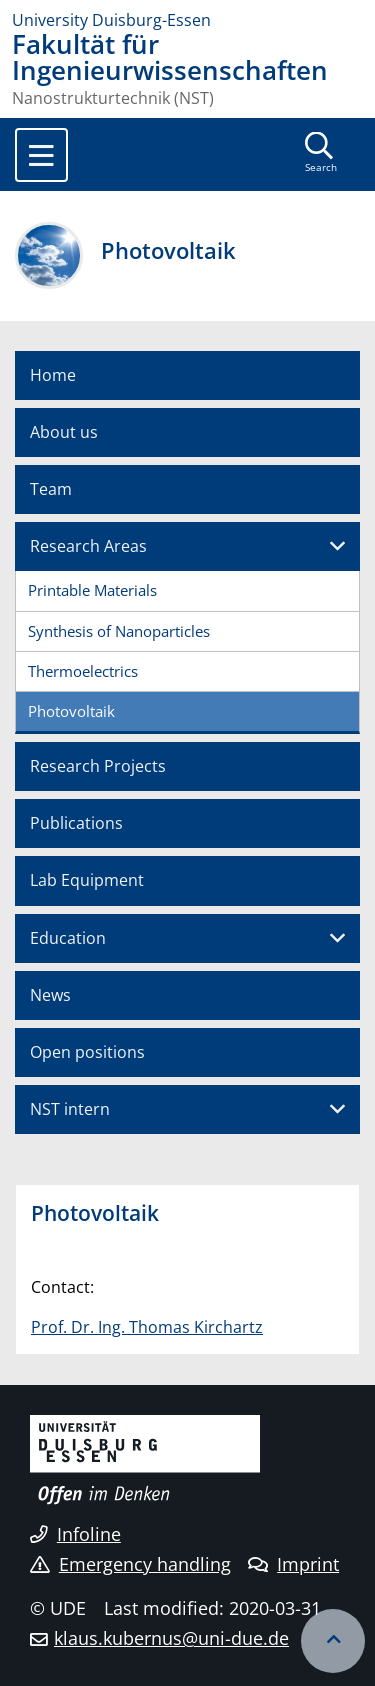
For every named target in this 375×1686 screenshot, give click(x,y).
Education (68, 938)
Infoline (75, 1534)
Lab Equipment (87, 880)
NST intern (70, 1109)
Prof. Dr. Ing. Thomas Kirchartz (147, 1327)
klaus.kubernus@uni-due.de (171, 1638)
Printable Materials (92, 590)
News (50, 995)
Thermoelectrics (83, 671)
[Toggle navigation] (41, 155)
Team (51, 489)
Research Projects (98, 766)
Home (53, 375)
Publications (76, 823)
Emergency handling (130, 1564)
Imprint (293, 1564)
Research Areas (88, 546)
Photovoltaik (71, 711)
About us (64, 432)
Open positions (87, 1052)
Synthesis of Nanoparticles (119, 631)
